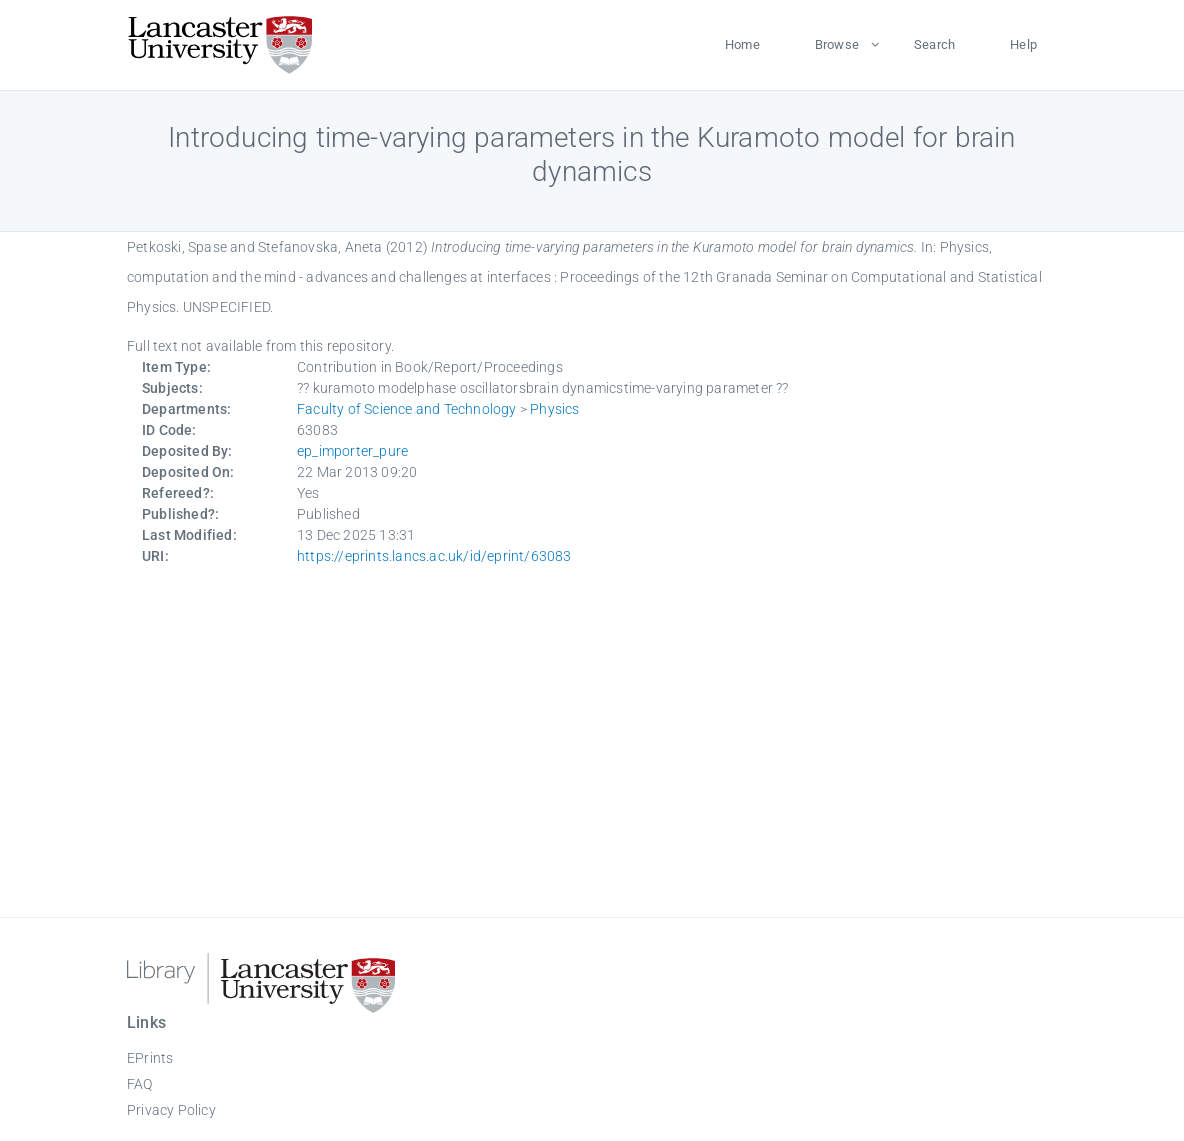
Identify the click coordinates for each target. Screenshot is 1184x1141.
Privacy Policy (171, 1110)
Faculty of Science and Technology (407, 409)
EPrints (150, 1058)
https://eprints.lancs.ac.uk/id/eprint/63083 (434, 556)
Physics (554, 409)
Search (934, 44)
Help (1023, 44)
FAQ (140, 1084)
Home (742, 44)
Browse (837, 44)
